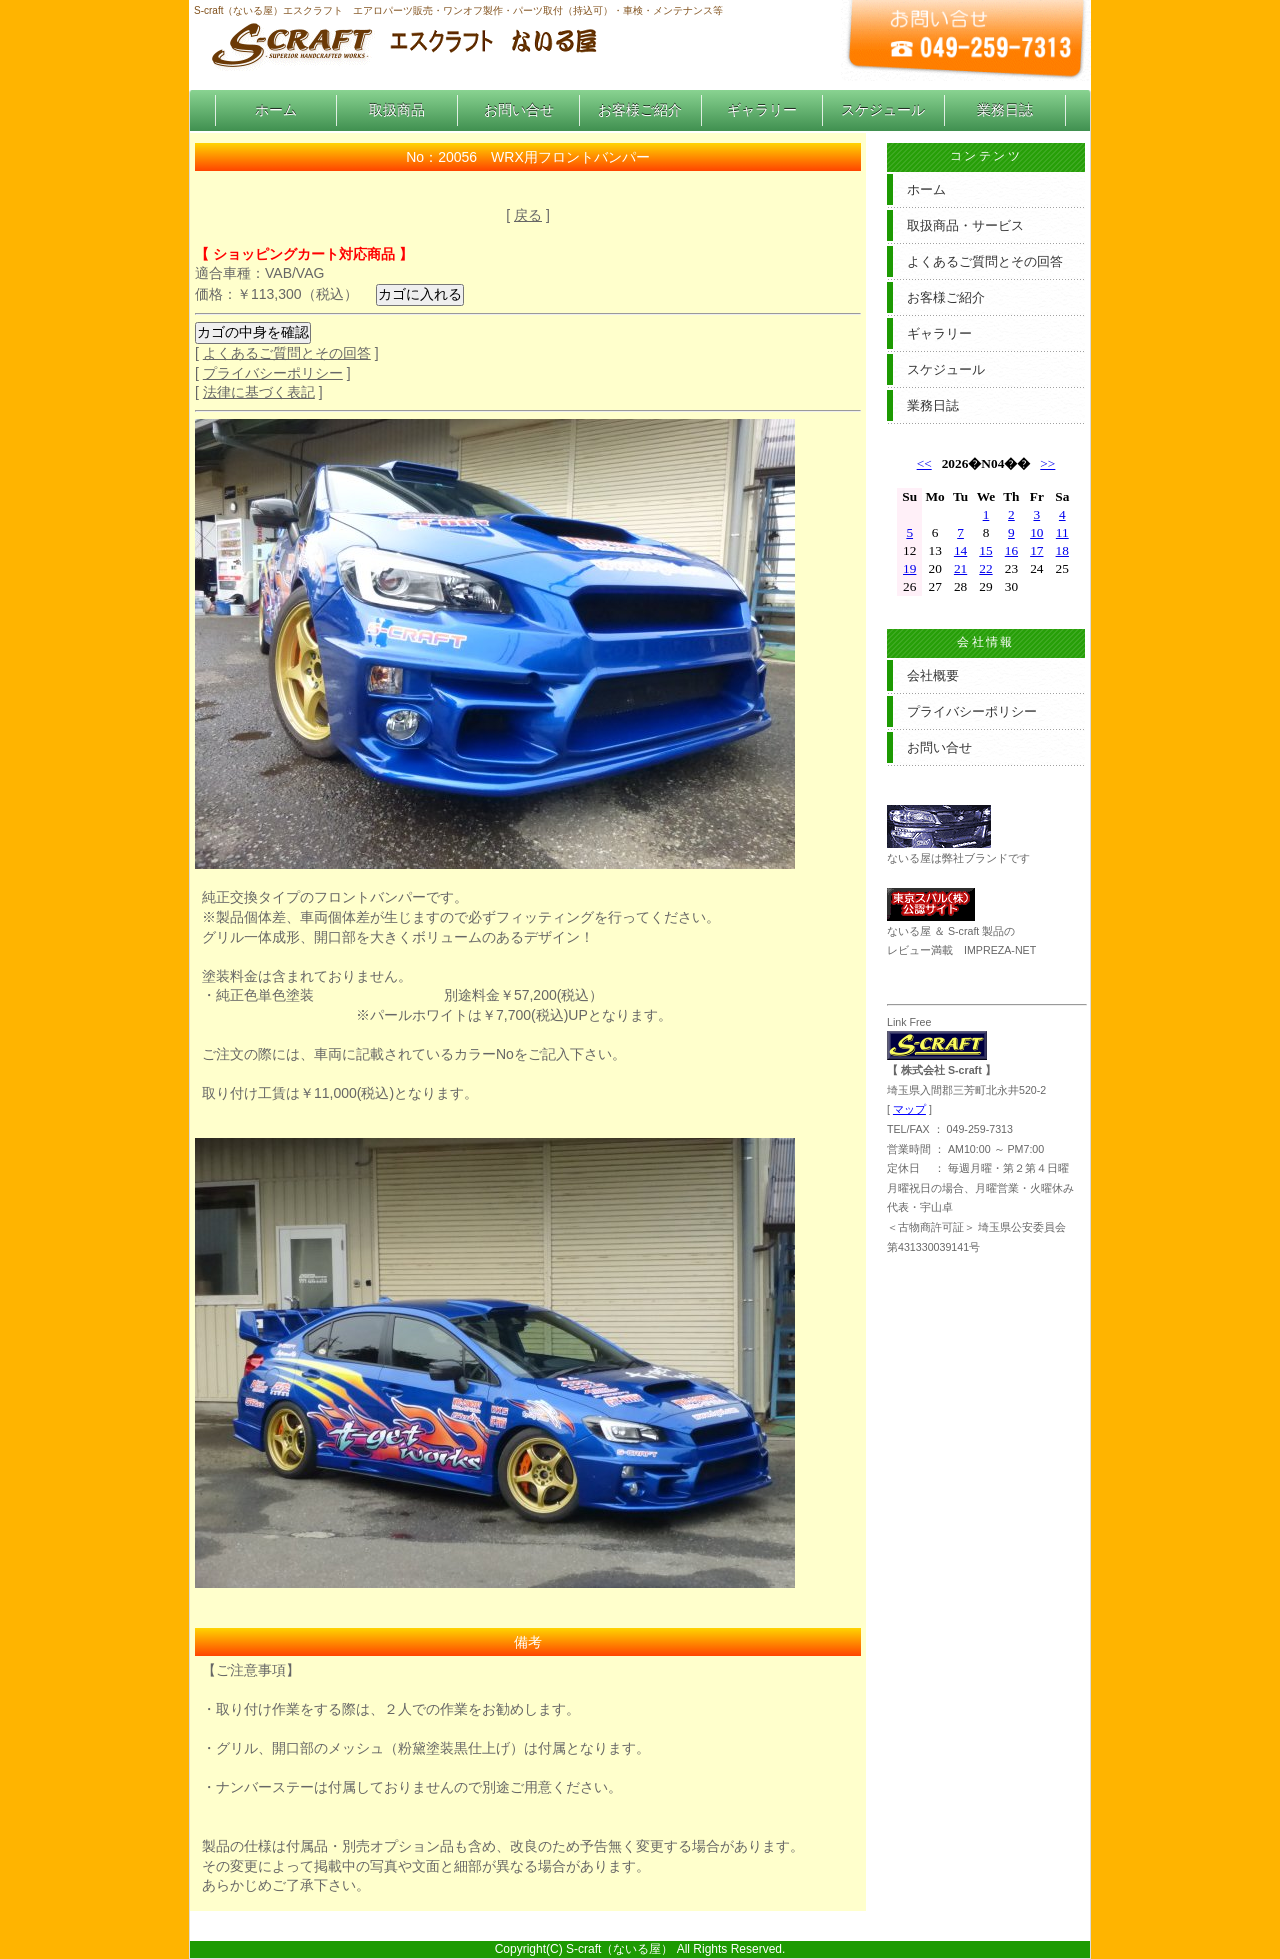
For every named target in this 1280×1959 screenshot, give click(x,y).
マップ (909, 1109)
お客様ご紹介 (640, 110)
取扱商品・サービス (965, 225)
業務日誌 (1005, 110)
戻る (528, 215)
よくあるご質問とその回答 (287, 353)
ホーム (276, 110)
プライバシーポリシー (273, 373)
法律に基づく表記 (259, 392)
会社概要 (933, 675)
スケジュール (883, 110)
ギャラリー (762, 110)
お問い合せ (519, 110)
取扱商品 (397, 110)
